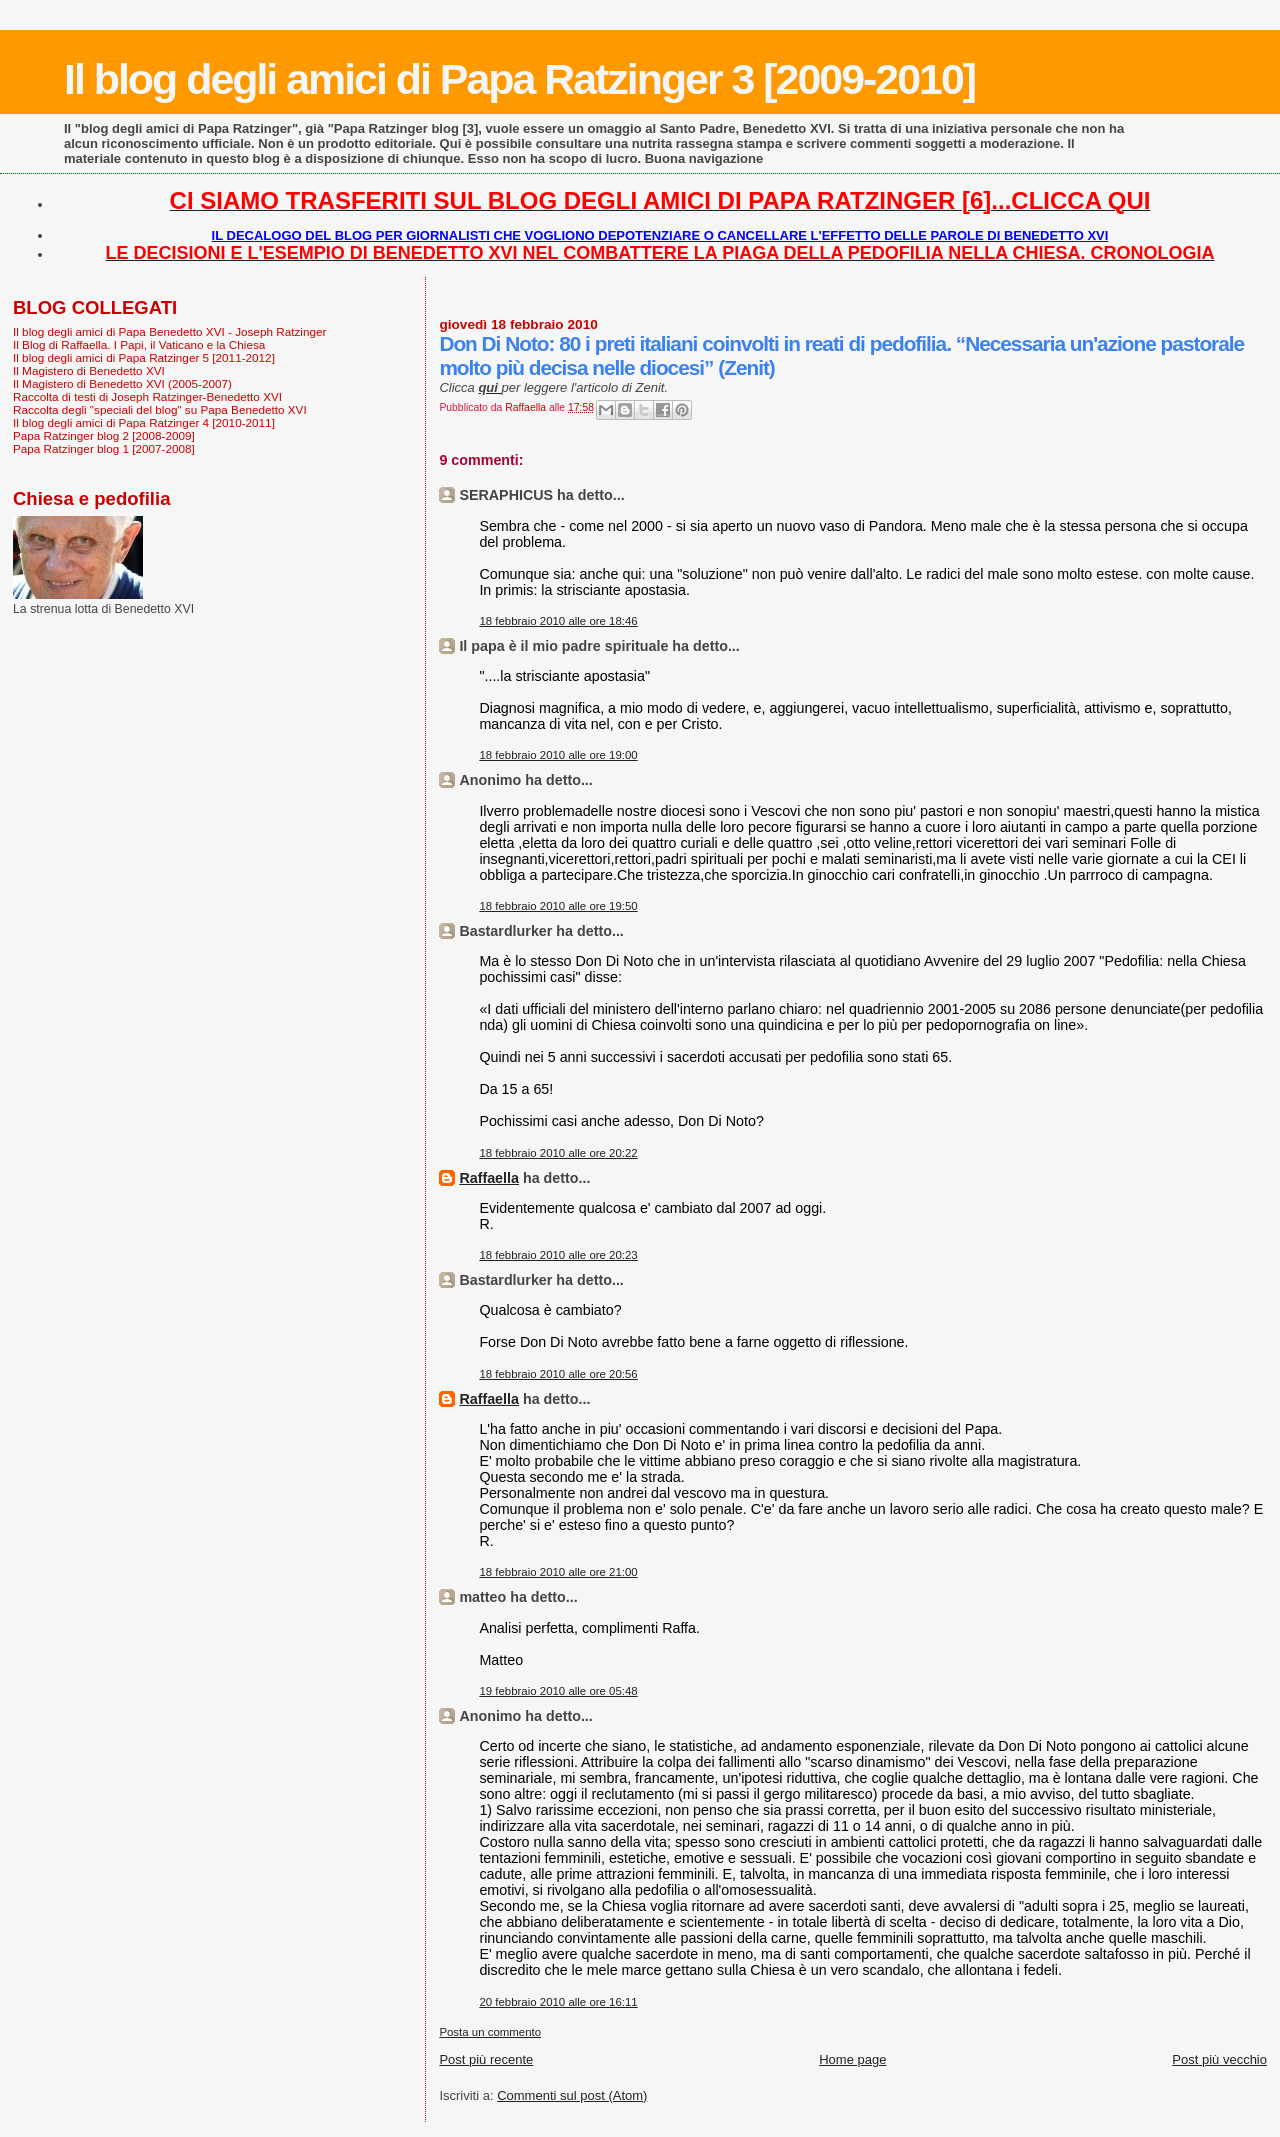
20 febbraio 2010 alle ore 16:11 (558, 2002)
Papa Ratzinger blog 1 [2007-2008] (104, 448)
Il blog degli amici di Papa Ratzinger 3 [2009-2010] (519, 79)
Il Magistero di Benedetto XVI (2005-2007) (122, 383)
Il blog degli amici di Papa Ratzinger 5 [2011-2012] (144, 357)
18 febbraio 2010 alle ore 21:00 (558, 1572)
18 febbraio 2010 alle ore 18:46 (558, 621)
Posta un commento (490, 2032)
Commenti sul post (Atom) (572, 2095)
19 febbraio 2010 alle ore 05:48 (558, 1691)
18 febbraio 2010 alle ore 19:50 (558, 906)
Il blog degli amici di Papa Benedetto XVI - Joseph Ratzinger (169, 331)
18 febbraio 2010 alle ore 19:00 (558, 755)
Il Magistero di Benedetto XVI (89, 370)
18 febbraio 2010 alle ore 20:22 (558, 1153)
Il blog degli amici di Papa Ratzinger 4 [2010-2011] (144, 422)
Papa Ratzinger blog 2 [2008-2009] (104, 435)
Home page (852, 2059)
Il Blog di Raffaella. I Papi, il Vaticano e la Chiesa (139, 344)
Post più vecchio (1219, 2059)
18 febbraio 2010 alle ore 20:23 (558, 1255)
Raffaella (489, 1178)
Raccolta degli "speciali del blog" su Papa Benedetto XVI (160, 409)
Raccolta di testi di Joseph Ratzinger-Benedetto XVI (147, 396)
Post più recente (486, 2059)
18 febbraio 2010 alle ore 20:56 (558, 1374)
